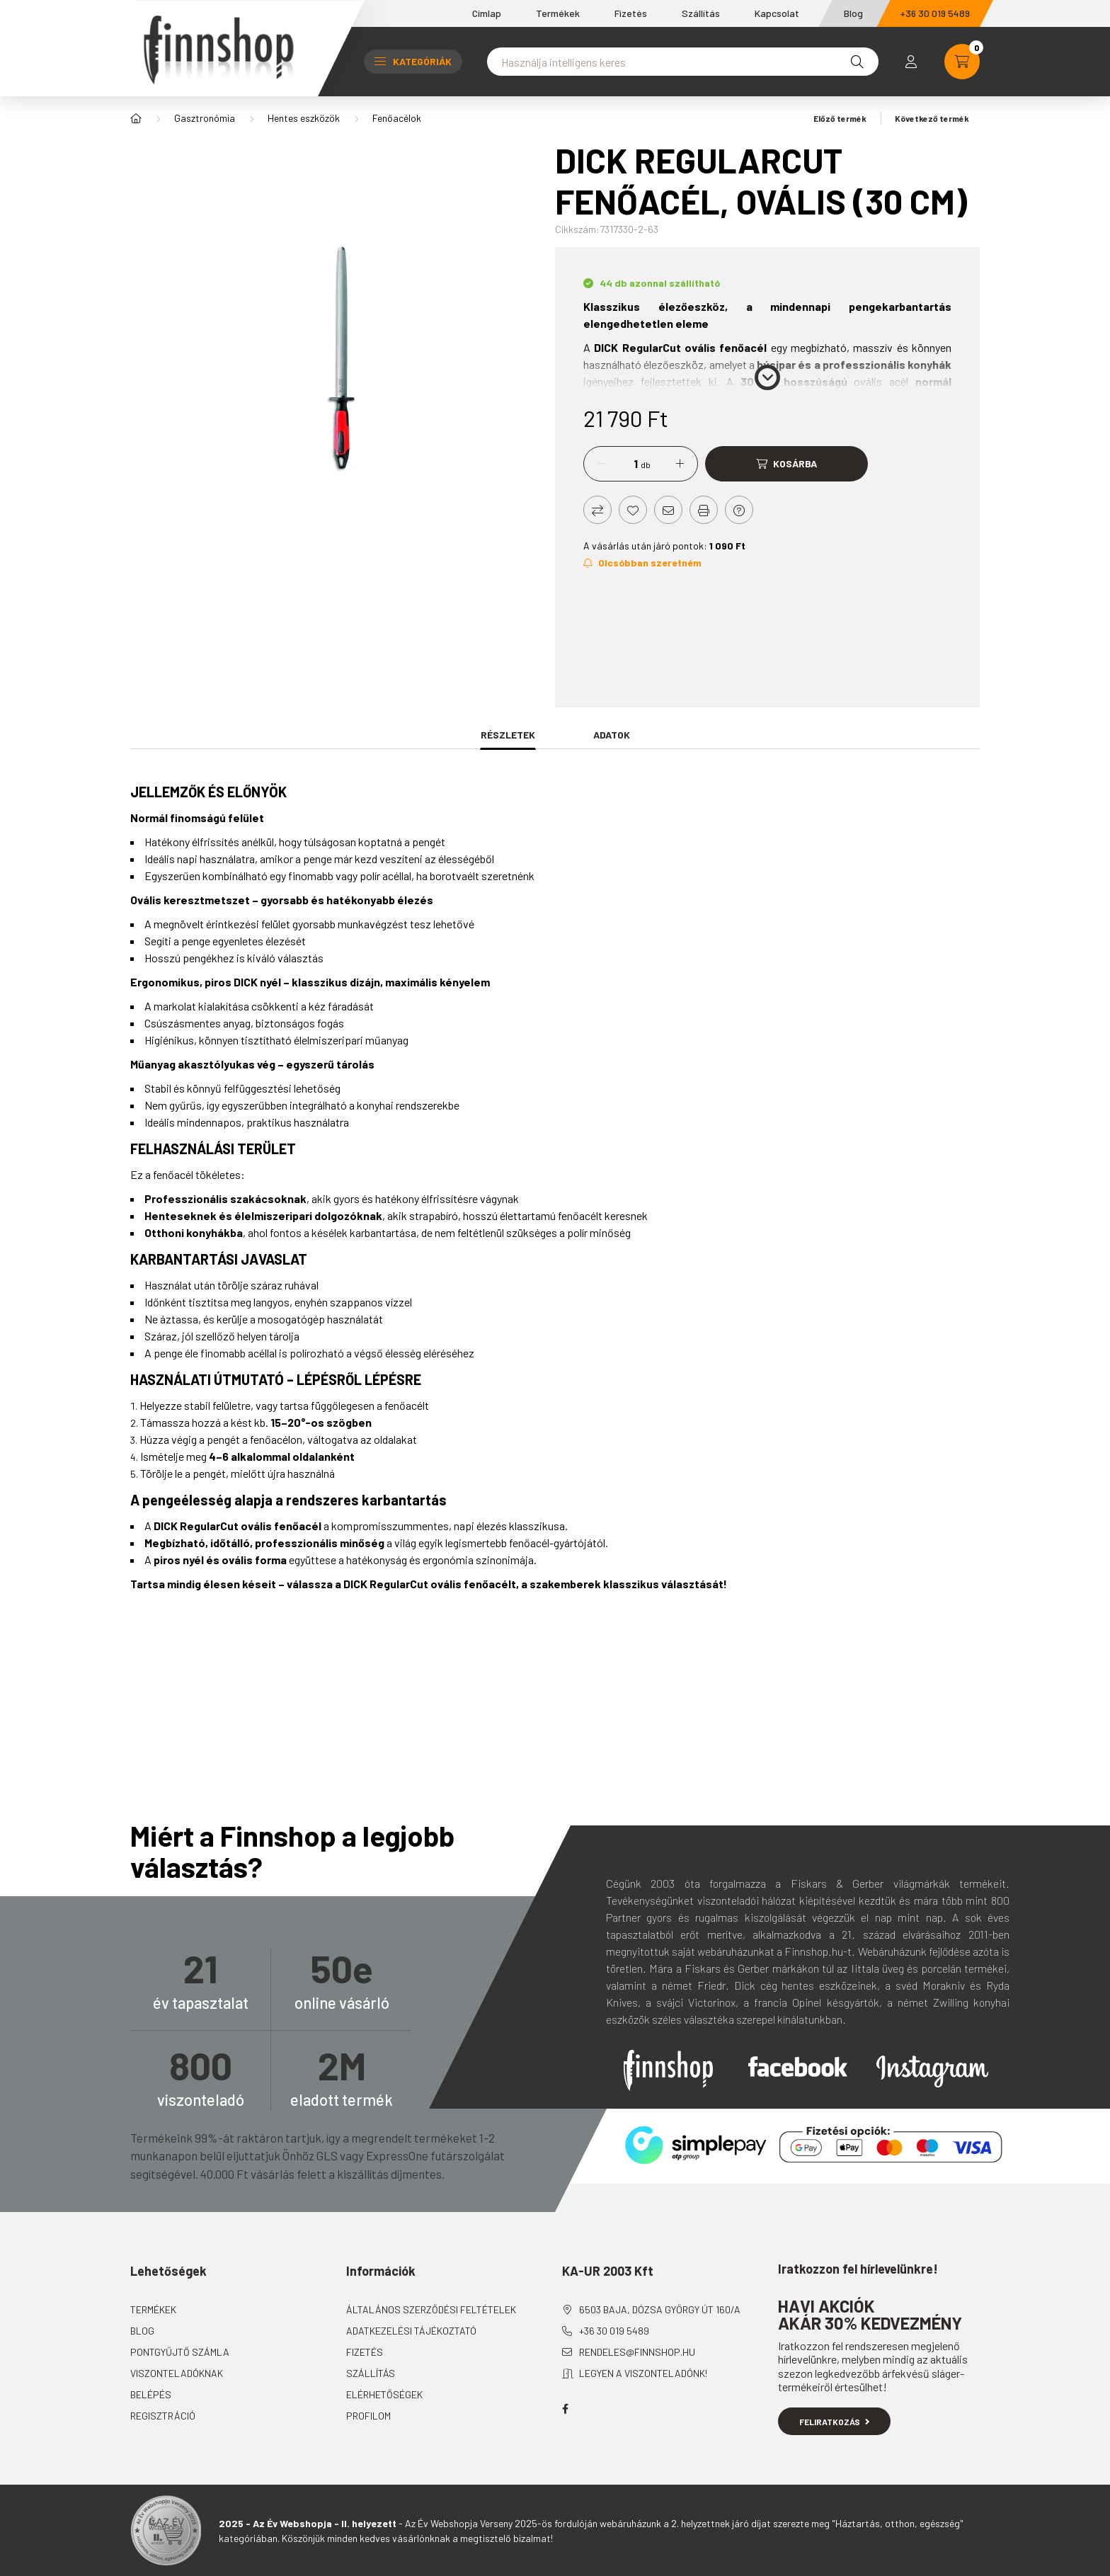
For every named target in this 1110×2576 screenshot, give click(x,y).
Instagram (932, 2072)
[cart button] (962, 61)
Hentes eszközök (304, 118)
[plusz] (679, 463)
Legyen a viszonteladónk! (643, 2373)
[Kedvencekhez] (633, 510)
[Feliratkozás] (642, 563)
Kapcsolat (777, 13)
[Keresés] (857, 61)
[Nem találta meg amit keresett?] (683, 61)
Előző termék (835, 118)
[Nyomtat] (704, 510)
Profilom (368, 2416)
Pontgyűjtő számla (179, 2352)
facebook (565, 2409)
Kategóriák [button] (413, 61)
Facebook (797, 2067)
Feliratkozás (834, 2422)
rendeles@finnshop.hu (637, 2352)
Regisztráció (162, 2416)
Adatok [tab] (611, 735)
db (646, 464)
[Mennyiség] (625, 464)
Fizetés (630, 13)
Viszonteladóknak (176, 2373)
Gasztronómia (204, 118)
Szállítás (701, 13)
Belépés (150, 2394)
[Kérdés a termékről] (739, 510)
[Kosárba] (786, 463)
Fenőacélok (396, 118)
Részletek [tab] (508, 735)
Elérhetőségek (384, 2394)
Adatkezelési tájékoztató (411, 2331)
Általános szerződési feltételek (431, 2309)
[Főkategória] (136, 118)
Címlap (486, 13)
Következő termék (937, 118)
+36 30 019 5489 (935, 13)
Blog (853, 13)
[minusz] (601, 463)
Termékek (558, 13)
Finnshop (668, 2070)
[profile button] (911, 61)
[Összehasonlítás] (597, 510)
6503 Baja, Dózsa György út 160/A (659, 2309)
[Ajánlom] (668, 510)
